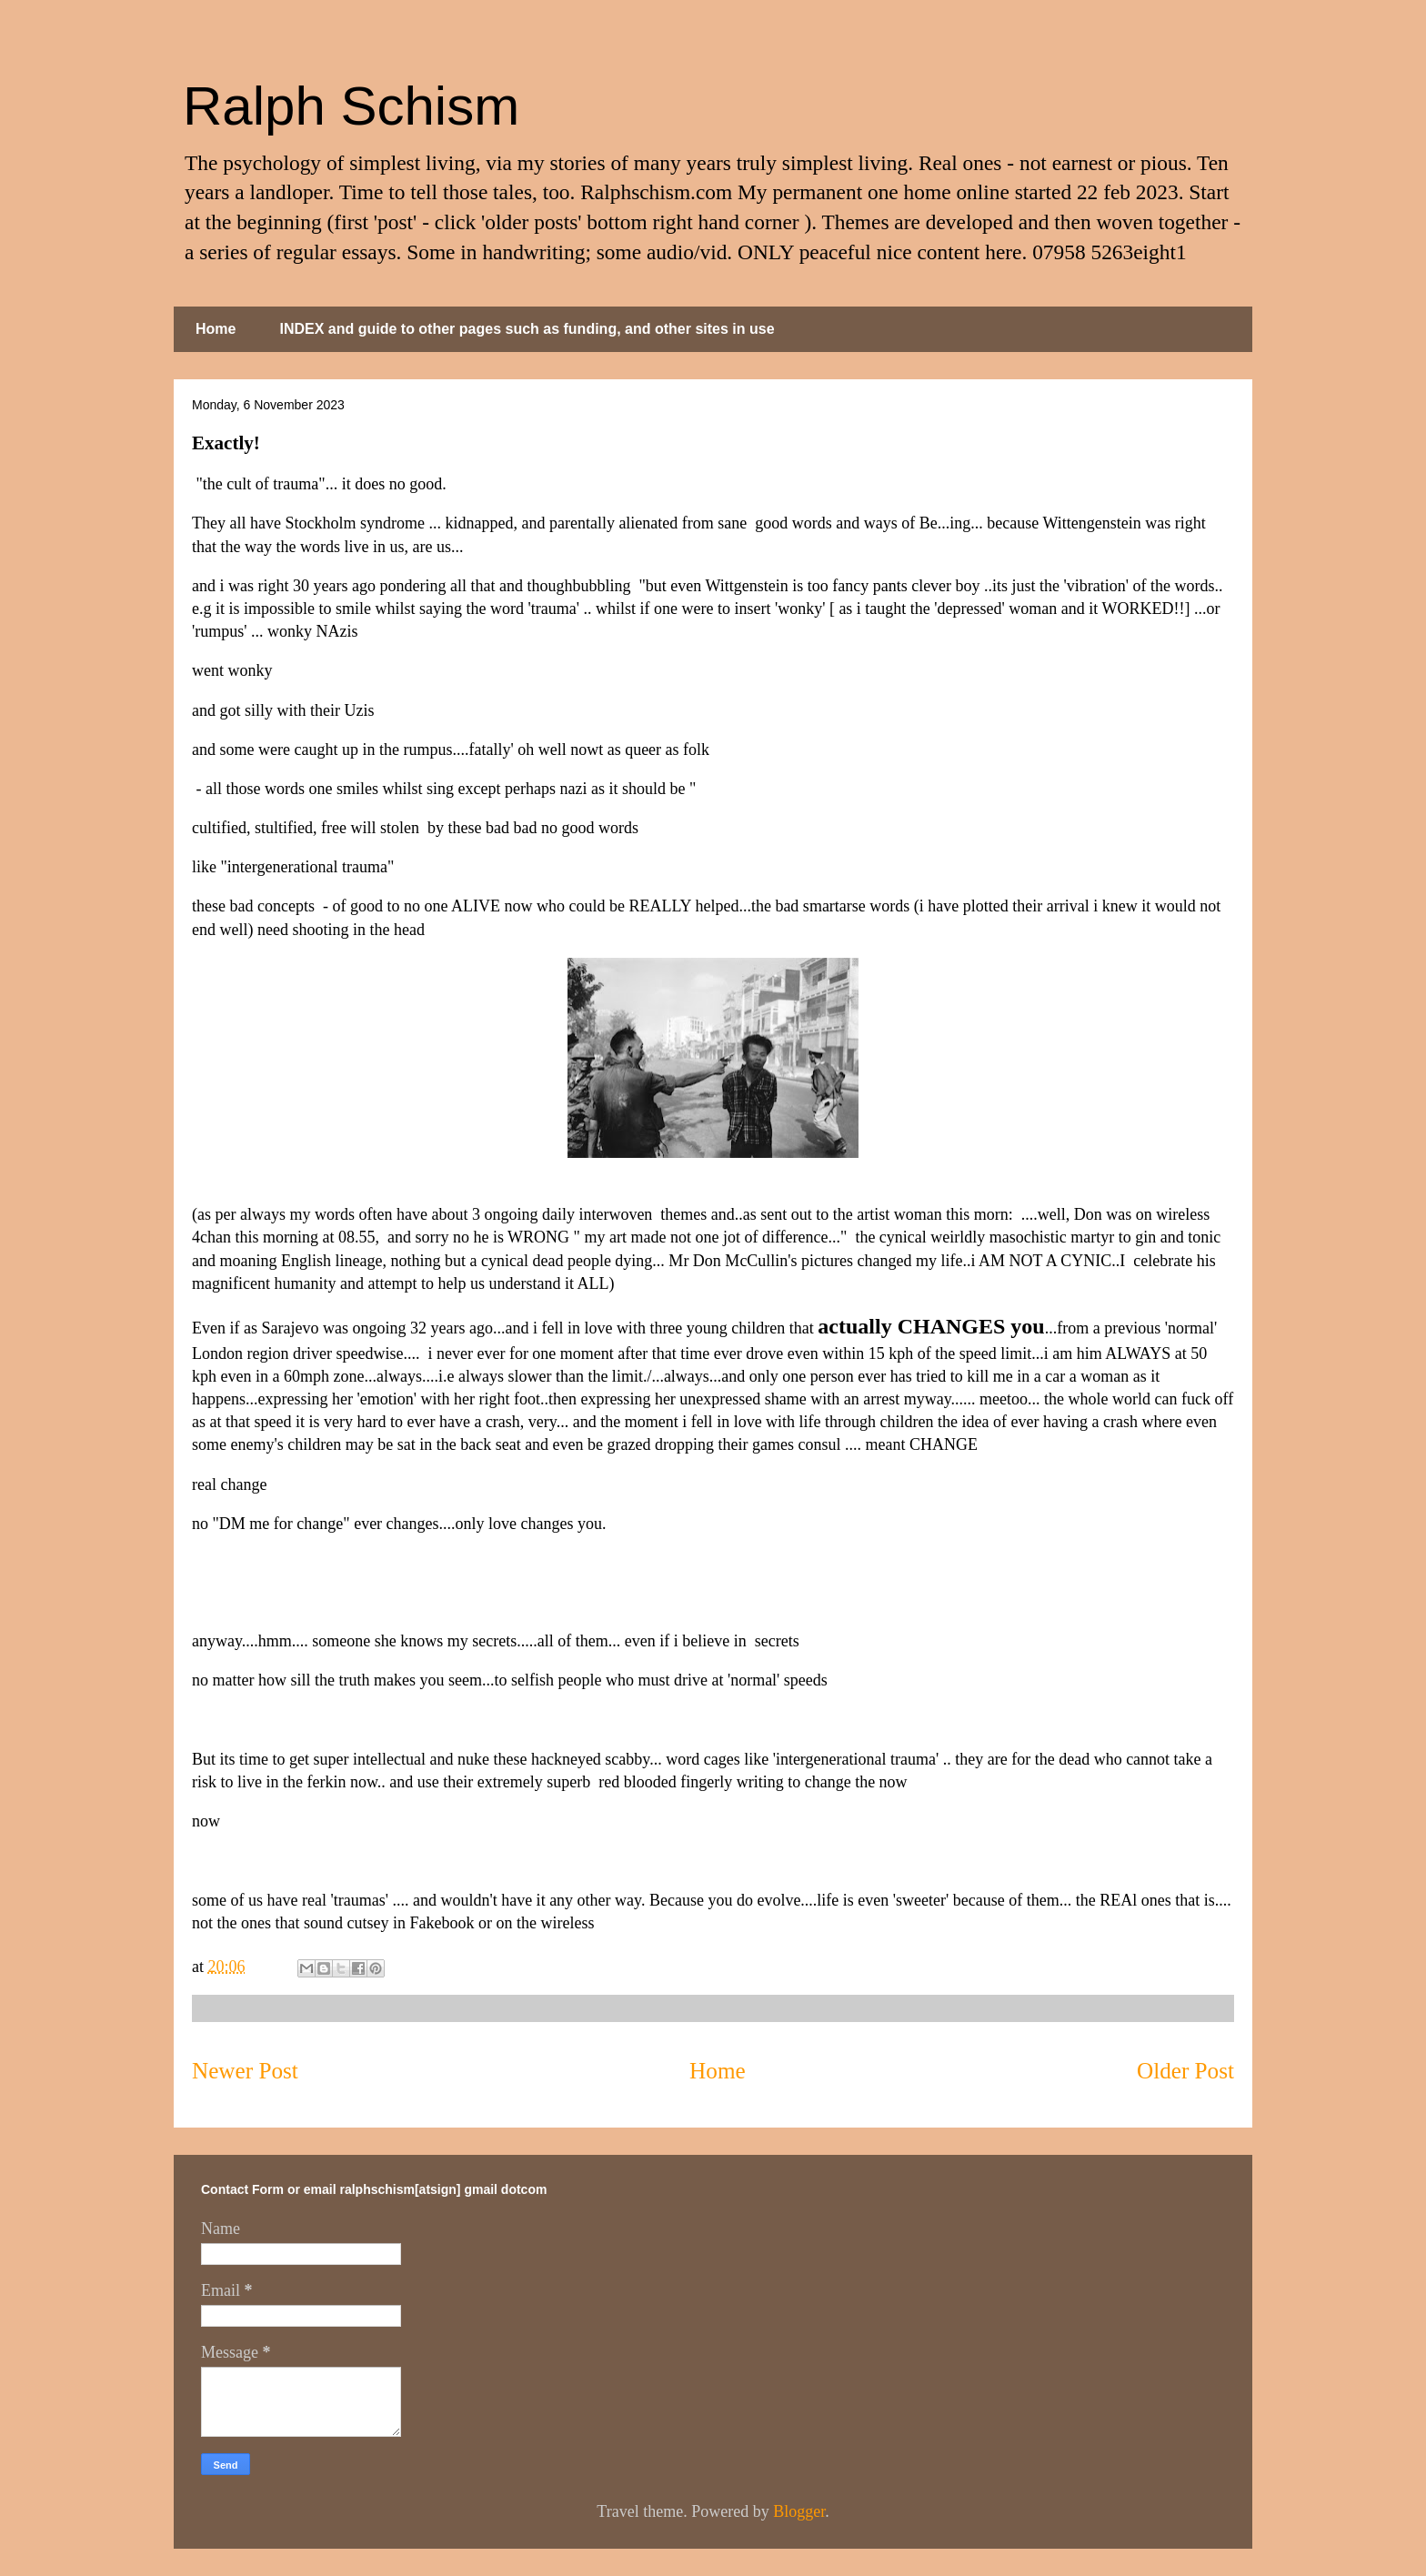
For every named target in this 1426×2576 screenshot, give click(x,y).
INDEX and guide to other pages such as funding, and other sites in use (526, 329)
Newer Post (245, 2070)
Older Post (1185, 2070)
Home (216, 329)
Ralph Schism (351, 105)
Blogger (799, 2511)
